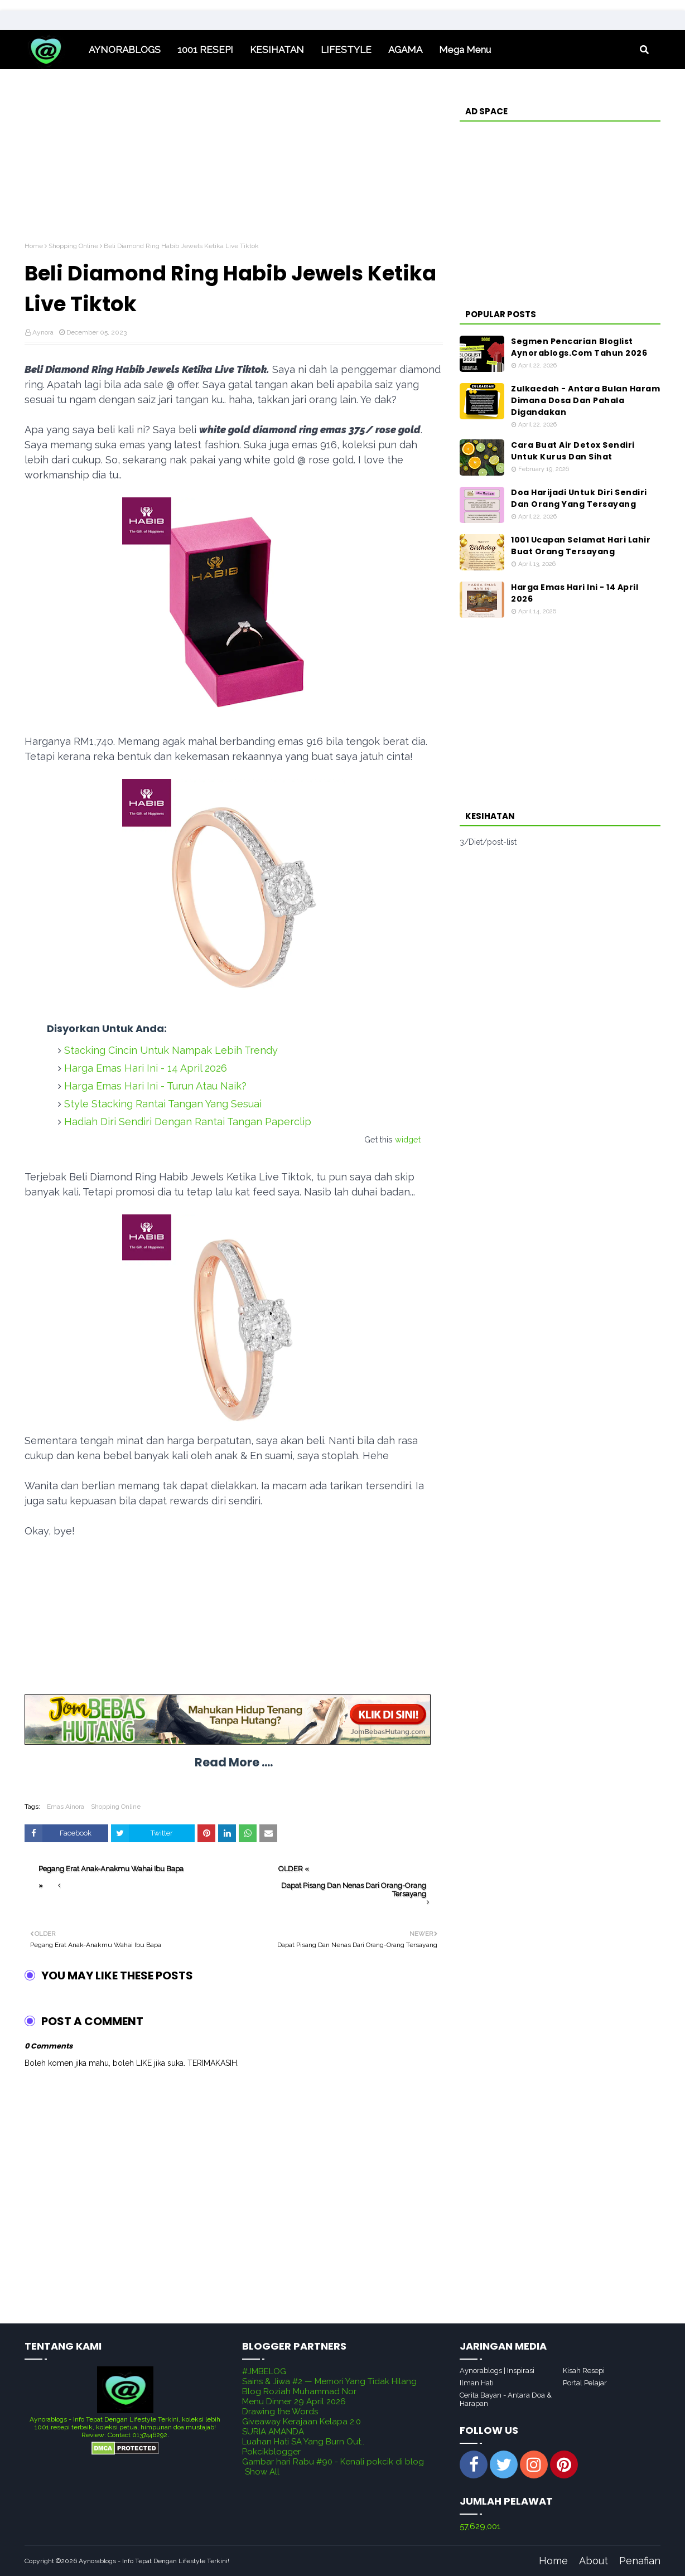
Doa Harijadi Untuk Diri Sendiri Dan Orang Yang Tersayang (579, 498)
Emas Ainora (65, 1806)
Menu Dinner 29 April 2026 (294, 2401)
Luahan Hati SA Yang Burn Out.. (303, 2442)
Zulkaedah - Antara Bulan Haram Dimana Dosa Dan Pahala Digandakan (585, 400)
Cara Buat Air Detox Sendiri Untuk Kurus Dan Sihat (573, 450)
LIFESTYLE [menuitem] (346, 49)
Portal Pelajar (585, 2383)
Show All (262, 2472)
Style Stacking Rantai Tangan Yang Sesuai (163, 1104)
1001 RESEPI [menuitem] (205, 49)
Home (34, 246)
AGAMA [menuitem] (405, 49)
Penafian (639, 2561)
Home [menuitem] (52, 49)
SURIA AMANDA (273, 2432)
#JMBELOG (264, 2371)
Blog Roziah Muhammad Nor (299, 2391)
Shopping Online (73, 246)
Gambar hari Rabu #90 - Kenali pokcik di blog (333, 2462)
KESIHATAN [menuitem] (277, 49)
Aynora (43, 332)
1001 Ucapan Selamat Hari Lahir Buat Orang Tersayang (580, 545)
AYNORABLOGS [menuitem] (125, 49)
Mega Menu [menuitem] (465, 49)
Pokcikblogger (271, 2452)
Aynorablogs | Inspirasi (497, 2370)
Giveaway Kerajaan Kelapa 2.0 (301, 2422)
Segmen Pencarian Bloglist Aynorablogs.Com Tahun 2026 (579, 347)
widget (408, 1139)
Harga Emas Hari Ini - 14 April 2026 (145, 1068)
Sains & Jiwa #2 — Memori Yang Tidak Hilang (329, 2381)
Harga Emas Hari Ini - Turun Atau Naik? (155, 1086)
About (593, 2561)
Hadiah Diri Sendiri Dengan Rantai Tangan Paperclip (187, 1121)
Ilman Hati (477, 2383)
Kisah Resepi (584, 2370)
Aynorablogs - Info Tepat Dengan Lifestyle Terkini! (154, 2561)
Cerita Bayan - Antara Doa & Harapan (506, 2399)
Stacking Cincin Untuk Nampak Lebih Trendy (171, 1050)
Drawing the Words (280, 2411)
